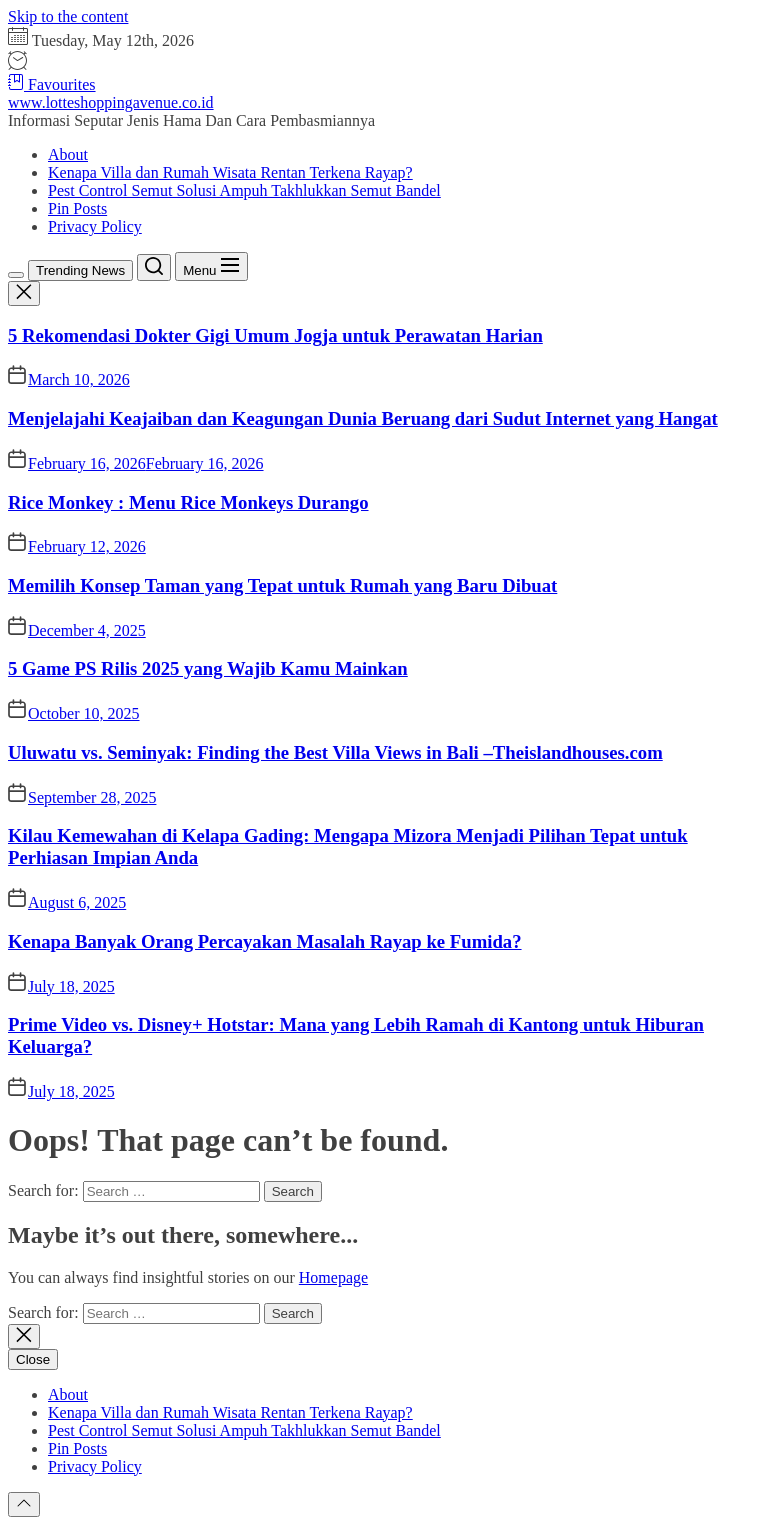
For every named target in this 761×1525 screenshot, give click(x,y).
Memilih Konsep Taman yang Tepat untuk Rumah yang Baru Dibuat (282, 585)
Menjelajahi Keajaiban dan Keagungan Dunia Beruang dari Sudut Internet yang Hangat (363, 418)
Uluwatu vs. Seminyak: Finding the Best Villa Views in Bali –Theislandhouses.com (335, 752)
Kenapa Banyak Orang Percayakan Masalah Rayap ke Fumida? (265, 941)
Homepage (333, 1277)
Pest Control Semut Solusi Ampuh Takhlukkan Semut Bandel (244, 190)
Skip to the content (68, 16)
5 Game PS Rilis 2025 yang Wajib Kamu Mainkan (208, 668)
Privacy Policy (95, 226)
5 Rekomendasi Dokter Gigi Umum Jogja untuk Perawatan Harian (275, 335)
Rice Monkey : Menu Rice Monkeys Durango (188, 502)
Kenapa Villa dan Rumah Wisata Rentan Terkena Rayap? (230, 172)
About (68, 154)
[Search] (154, 267)
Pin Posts (77, 208)
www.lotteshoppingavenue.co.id (111, 102)
